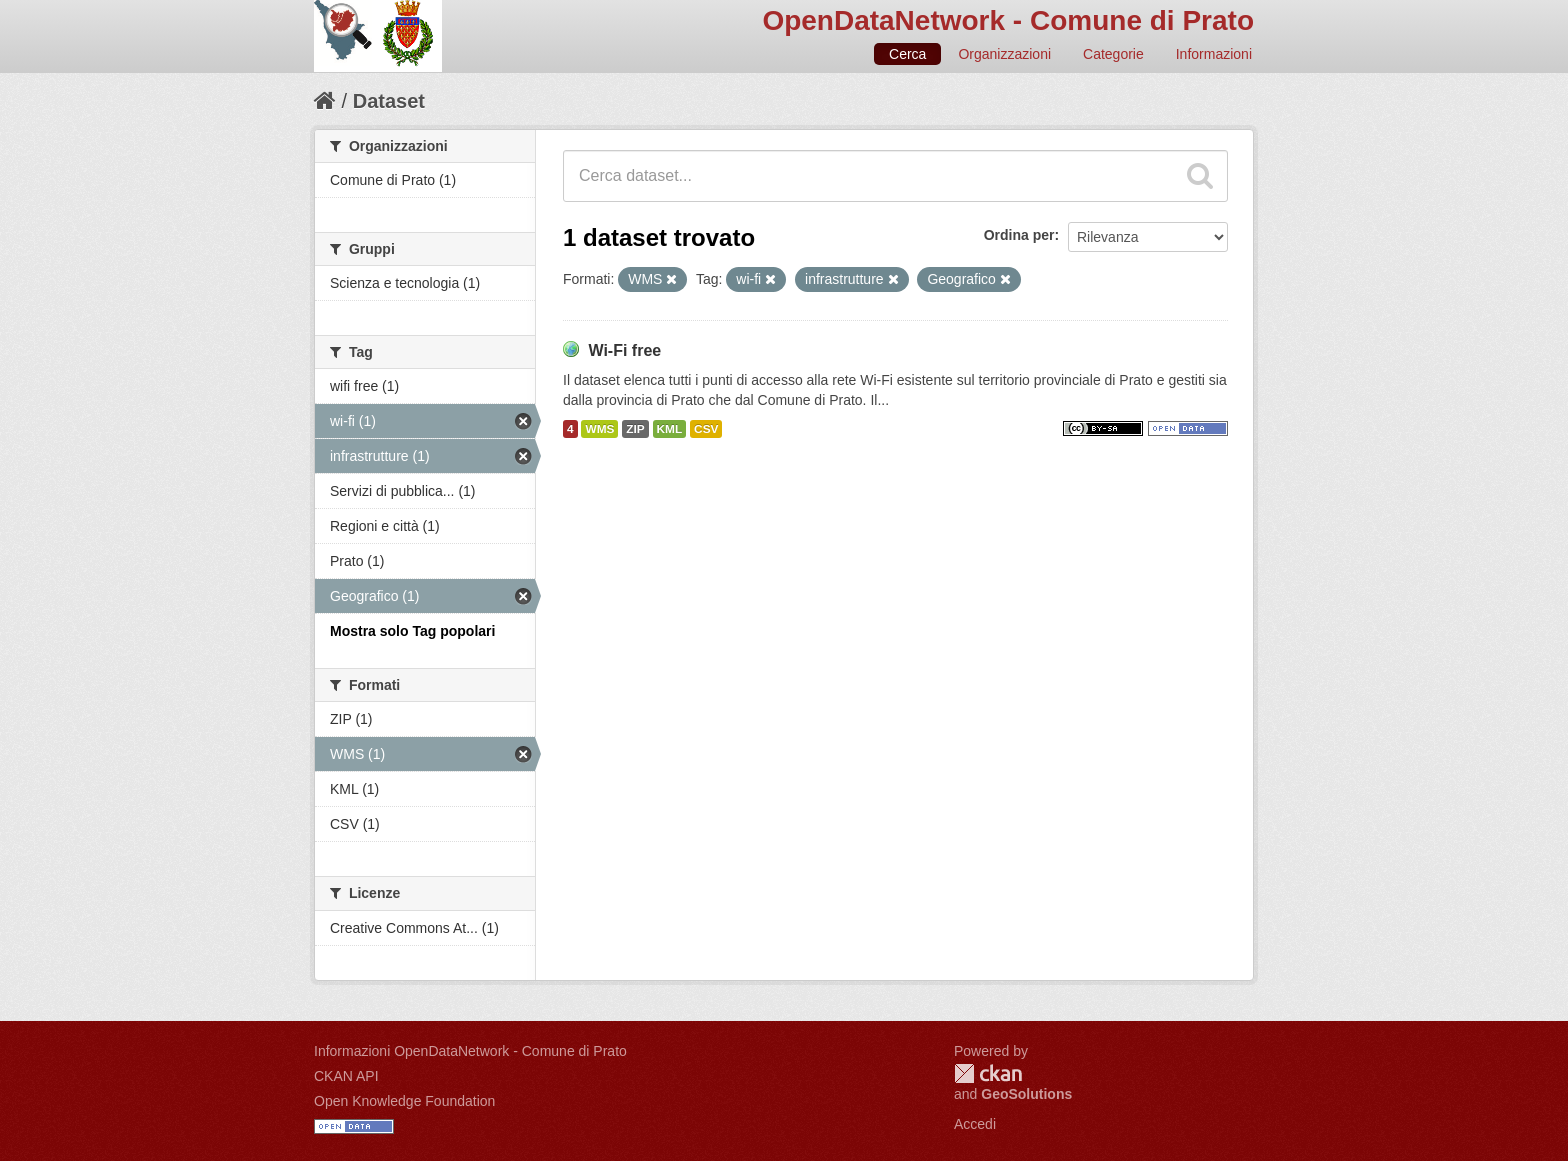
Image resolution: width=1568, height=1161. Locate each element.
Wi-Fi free (624, 350)
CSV (706, 429)
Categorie (1113, 54)
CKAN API (346, 1076)
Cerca (907, 54)
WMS (599, 429)
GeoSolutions (1026, 1094)
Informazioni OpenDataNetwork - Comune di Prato (470, 1051)
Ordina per (1019, 235)
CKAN (988, 1073)
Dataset (389, 101)
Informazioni (1214, 54)
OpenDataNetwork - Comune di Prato (1008, 20)
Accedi (975, 1124)
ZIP (635, 429)
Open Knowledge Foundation (404, 1101)
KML (670, 429)
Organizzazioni (1004, 54)
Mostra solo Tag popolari (412, 631)
